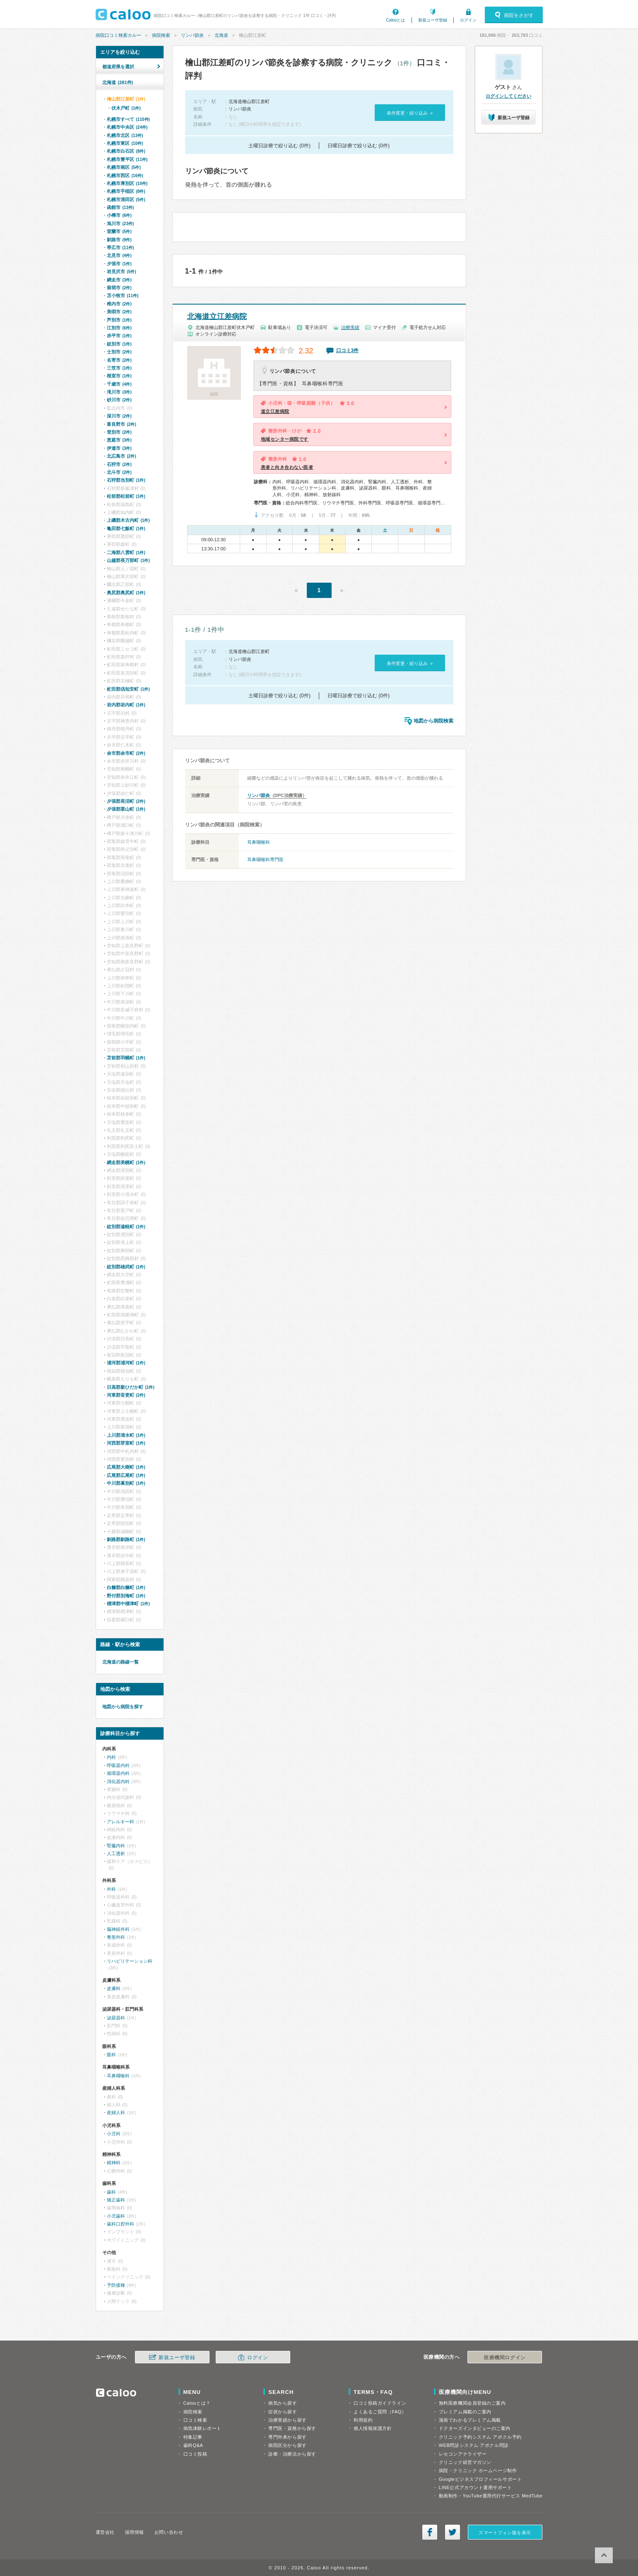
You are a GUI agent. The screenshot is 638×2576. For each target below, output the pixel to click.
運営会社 (105, 2532)
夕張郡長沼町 (126, 801)
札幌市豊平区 (127, 159)
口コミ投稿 (195, 2453)
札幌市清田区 (126, 199)
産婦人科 (116, 2112)
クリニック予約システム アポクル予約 (480, 2436)
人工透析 (116, 1853)
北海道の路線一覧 (120, 1661)
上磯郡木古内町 (128, 520)
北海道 (221, 35)
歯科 (111, 2191)
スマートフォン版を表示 (505, 2532)
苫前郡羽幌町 (126, 1057)
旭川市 (120, 223)
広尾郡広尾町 (126, 1475)
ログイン (468, 20)
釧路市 (119, 239)
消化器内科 (118, 1781)
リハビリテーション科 (129, 1961)
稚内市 (119, 303)
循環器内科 (118, 1773)
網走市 (119, 279)
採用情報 (134, 2532)
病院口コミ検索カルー (118, 35)
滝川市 (119, 391)
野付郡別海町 (126, 1595)
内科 (111, 1757)
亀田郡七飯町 (126, 528)
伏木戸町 (126, 108)
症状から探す (282, 2411)
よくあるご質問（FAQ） (380, 2411)
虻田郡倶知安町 (128, 689)
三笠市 (119, 367)
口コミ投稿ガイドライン (380, 2403)
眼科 (111, 2054)
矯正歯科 (116, 2199)
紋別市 (119, 343)
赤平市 (119, 335)
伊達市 (119, 448)
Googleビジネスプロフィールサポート (480, 2479)
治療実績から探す (287, 2420)
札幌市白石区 (126, 151)
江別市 (119, 327)
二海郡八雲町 (126, 552)
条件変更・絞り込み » (410, 112)
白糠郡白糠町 (126, 1587)
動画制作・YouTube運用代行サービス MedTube (491, 2495)
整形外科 (116, 1937)
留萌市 (119, 287)
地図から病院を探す (122, 1706)
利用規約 (363, 2420)
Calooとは (395, 20)
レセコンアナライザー (463, 2453)
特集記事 (192, 2436)
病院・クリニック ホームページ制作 (478, 2470)
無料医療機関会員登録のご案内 (472, 2403)
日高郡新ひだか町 (130, 1387)
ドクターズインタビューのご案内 (474, 2428)
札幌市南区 (124, 167)
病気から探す (282, 2403)
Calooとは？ (197, 2403)
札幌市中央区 (127, 127)
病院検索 (161, 35)
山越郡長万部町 (128, 560)
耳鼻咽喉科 (258, 842)
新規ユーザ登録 (432, 20)
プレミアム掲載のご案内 (465, 2411)
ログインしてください (508, 96)
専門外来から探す (287, 2436)
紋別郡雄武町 (126, 1266)
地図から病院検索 (433, 721)
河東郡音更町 (126, 1394)
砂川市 (119, 399)
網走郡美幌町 (126, 1162)
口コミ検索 (195, 2420)
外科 (111, 1889)
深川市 (119, 415)
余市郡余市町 (126, 753)
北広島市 (121, 456)
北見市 (119, 255)
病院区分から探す (287, 2445)
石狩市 (119, 464)
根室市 (119, 375)
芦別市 (119, 319)
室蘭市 (119, 231)
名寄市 (119, 360)
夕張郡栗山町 (126, 809)
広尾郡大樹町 (126, 1466)
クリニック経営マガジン (465, 2462)
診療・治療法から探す (292, 2453)
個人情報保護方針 (373, 2428)
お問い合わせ (168, 2532)
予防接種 (116, 2285)
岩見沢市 (121, 271)
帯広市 (120, 247)
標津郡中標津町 (128, 1603)
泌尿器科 (116, 2017)
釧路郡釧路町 (126, 1539)
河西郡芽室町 (126, 1442)
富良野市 (121, 424)
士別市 (119, 351)
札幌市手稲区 (126, 191)
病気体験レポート (202, 2428)
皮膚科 (113, 1988)
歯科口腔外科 (120, 2223)
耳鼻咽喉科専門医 (265, 859)
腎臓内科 (116, 1845)
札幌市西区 (125, 175)
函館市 (120, 207)
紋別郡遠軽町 (126, 1226)
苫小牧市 (123, 295)
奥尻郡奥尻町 (126, 592)
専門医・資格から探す (292, 2428)
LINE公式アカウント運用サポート (475, 2487)
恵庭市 (119, 439)
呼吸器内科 (118, 1765)
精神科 (113, 2162)
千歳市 (119, 384)
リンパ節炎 (192, 35)
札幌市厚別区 (127, 183)
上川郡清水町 (126, 1435)
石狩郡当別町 (126, 480)
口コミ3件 (347, 350)
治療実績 (350, 327)
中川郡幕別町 (126, 1483)
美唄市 (119, 311)
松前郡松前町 (126, 496)
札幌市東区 (125, 143)
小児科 (113, 2133)
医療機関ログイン (504, 2357)
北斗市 (119, 472)
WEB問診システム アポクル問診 (474, 2445)
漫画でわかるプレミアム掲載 (470, 2420)
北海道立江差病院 (217, 316)
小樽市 (119, 215)
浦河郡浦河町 (126, 1362)
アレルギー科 (120, 1821)
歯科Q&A (193, 2445)
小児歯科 (116, 2215)
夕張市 (119, 263)
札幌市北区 (125, 135)
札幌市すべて (128, 119)
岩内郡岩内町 (126, 704)
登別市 (119, 432)
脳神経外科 (118, 1929)
